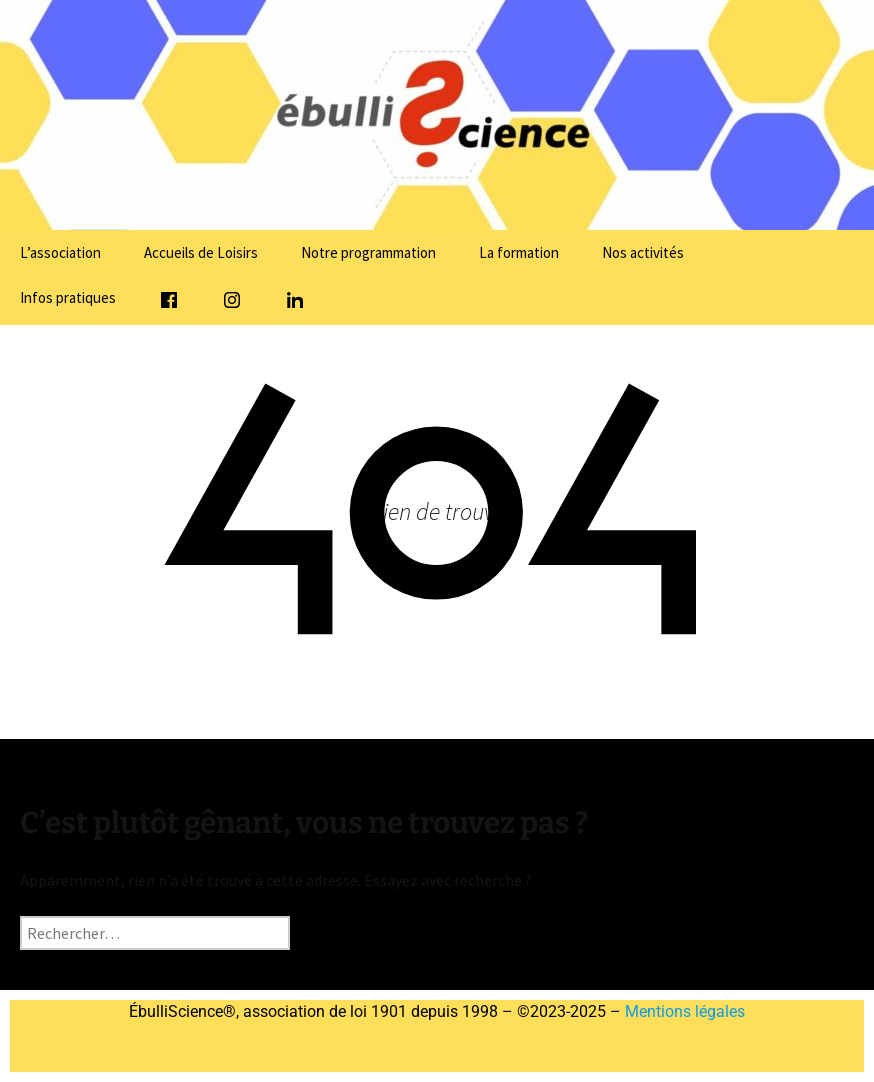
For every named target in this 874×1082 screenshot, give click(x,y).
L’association (60, 252)
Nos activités (643, 252)
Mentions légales (683, 1011)
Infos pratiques (68, 297)
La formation (519, 252)
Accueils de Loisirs (201, 252)
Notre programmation (368, 252)
